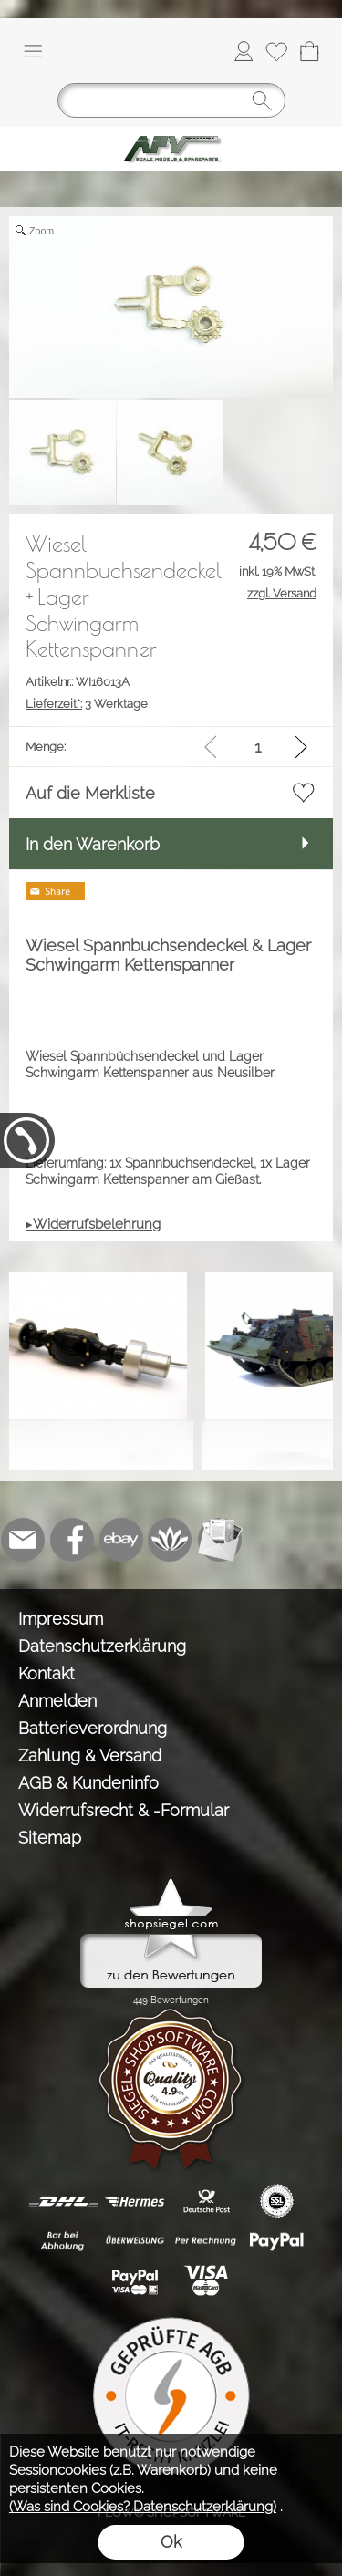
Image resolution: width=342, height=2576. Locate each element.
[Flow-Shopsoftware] (170, 1540)
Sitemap (49, 1837)
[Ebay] (121, 1540)
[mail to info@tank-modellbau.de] (23, 1540)
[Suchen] (171, 100)
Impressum (60, 1618)
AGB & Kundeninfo (88, 1782)
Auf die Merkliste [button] (90, 793)
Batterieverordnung (92, 1728)
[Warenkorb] (309, 51)
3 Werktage (87, 704)
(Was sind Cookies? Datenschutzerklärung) (142, 2506)
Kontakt (46, 1673)
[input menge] (258, 747)
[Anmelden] (243, 51)
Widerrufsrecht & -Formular (123, 1810)
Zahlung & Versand (89, 1755)
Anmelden (57, 1700)
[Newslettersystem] (220, 1540)
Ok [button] (171, 2541)
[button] (32, 51)
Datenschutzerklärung (102, 1646)
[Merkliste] (276, 51)
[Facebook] (72, 1540)
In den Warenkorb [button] (93, 844)
